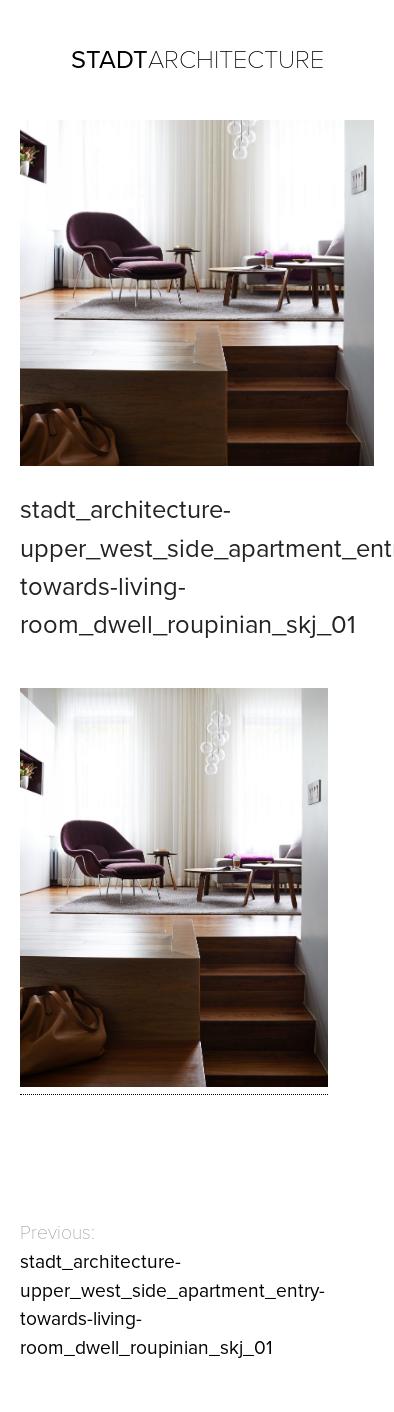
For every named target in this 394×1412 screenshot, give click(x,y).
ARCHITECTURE (197, 60)
